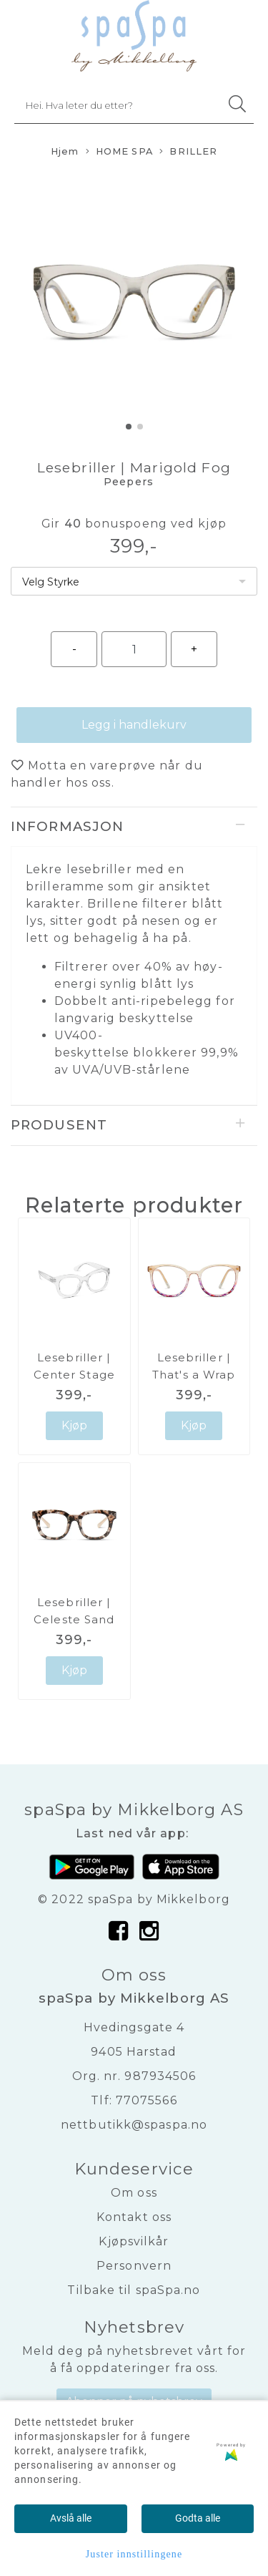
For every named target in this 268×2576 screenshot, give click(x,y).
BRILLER (188, 152)
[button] (128, 426)
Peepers (129, 481)
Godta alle (197, 2518)
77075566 (146, 2100)
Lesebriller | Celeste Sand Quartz (74, 1619)
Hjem (65, 151)
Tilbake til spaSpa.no (133, 2290)
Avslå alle (70, 2518)
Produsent (59, 1125)
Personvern (134, 2266)
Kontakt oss (134, 2217)
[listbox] (134, 581)
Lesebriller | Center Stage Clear (74, 1375)
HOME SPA (119, 152)
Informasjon (67, 826)
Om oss (134, 2193)
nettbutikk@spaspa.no (134, 2125)
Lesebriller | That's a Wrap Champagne (193, 1375)
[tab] (134, 826)
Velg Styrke (50, 581)
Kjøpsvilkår (134, 2241)
